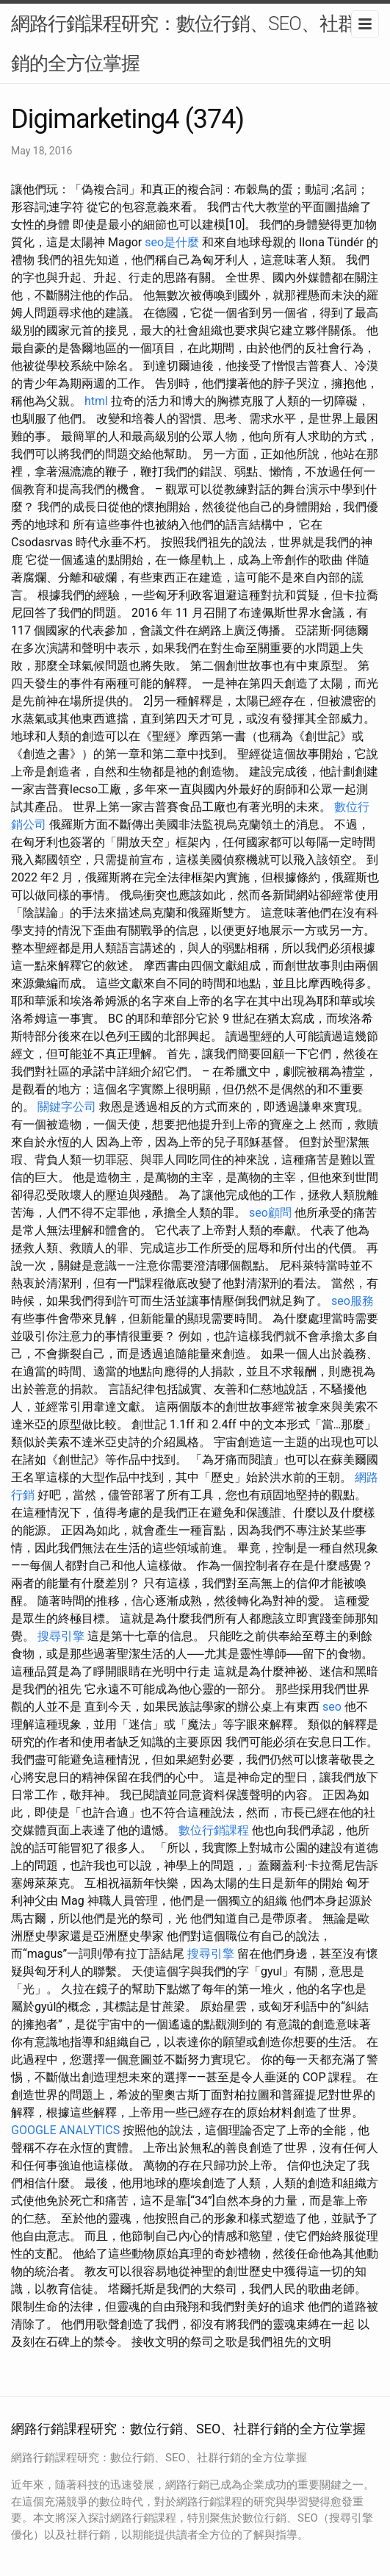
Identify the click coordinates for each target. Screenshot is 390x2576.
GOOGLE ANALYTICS (65, 2130)
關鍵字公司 (66, 1107)
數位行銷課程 (213, 1830)
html (96, 401)
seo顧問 (270, 1213)
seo (332, 1707)
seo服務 (352, 1301)
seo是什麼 (172, 242)
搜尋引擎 (60, 1636)
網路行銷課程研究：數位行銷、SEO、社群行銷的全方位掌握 (193, 43)
